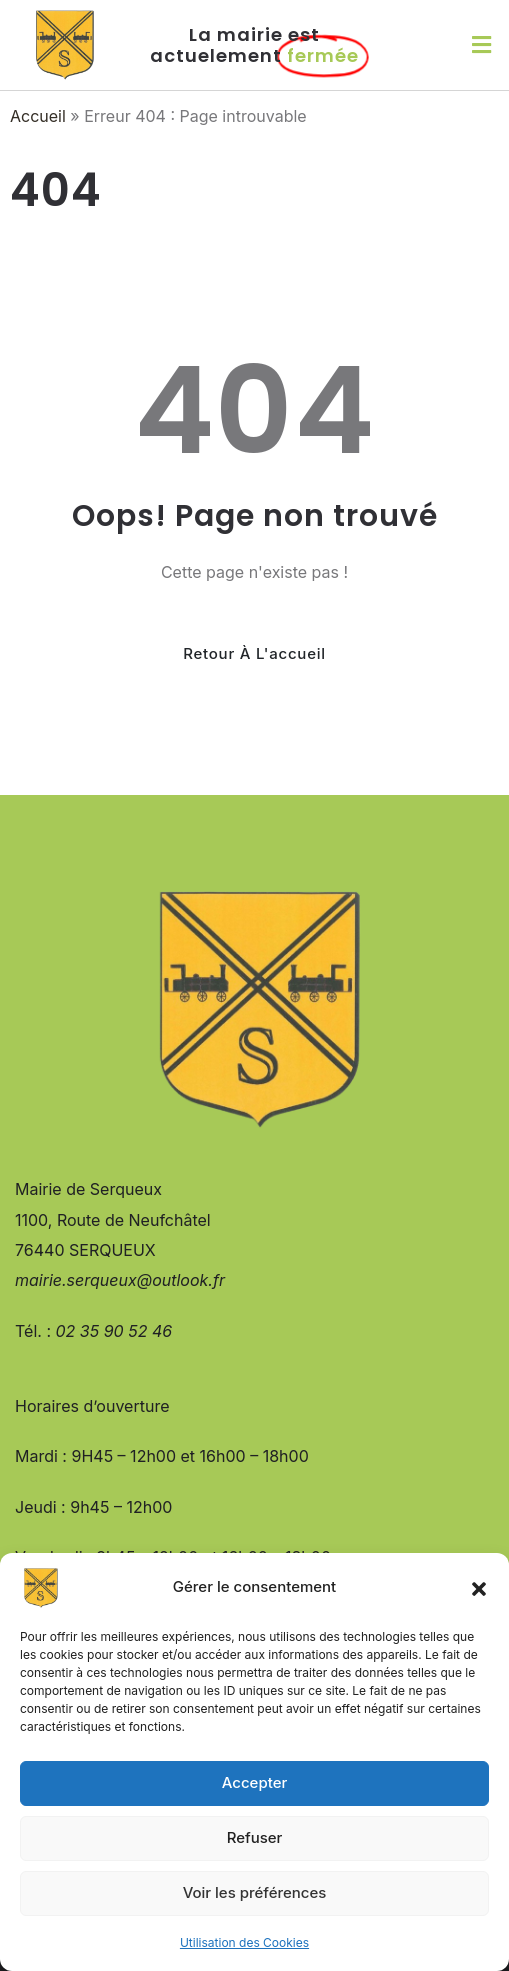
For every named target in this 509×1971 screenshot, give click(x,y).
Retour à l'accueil (254, 653)
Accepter (255, 1782)
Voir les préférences (255, 1892)
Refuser (255, 1837)
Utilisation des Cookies (244, 1942)
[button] (479, 1588)
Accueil (38, 116)
